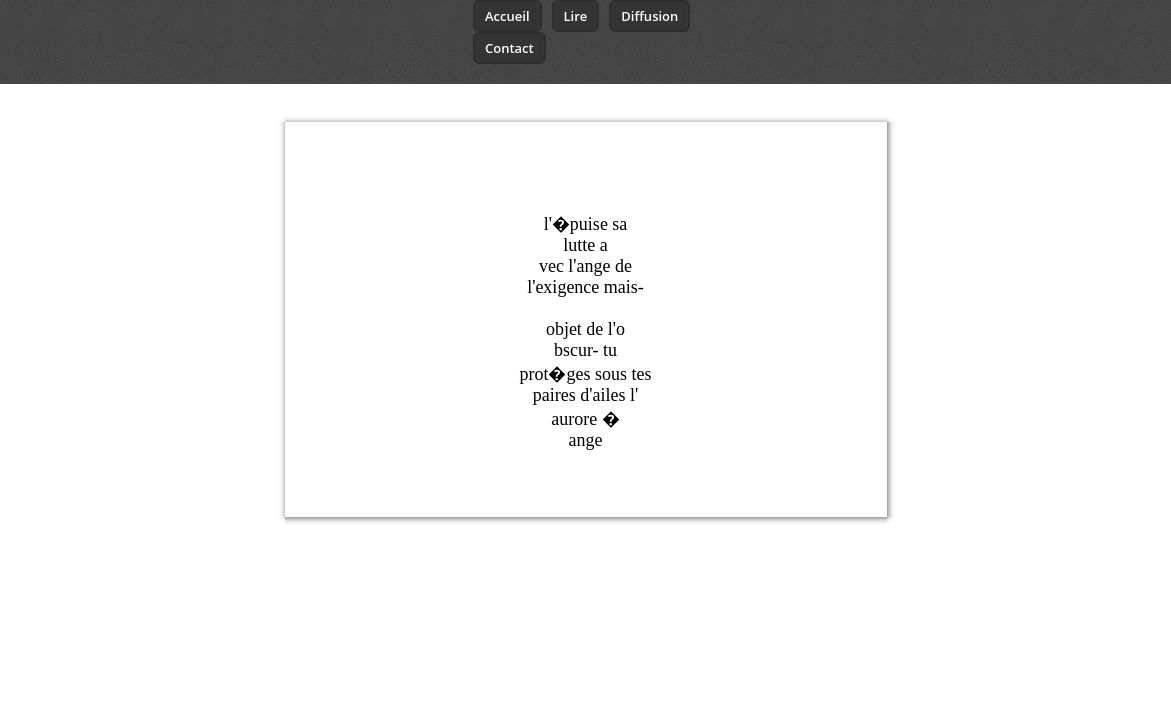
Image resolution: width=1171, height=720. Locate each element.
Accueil (507, 16)
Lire (576, 16)
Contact (509, 48)
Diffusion (649, 16)
